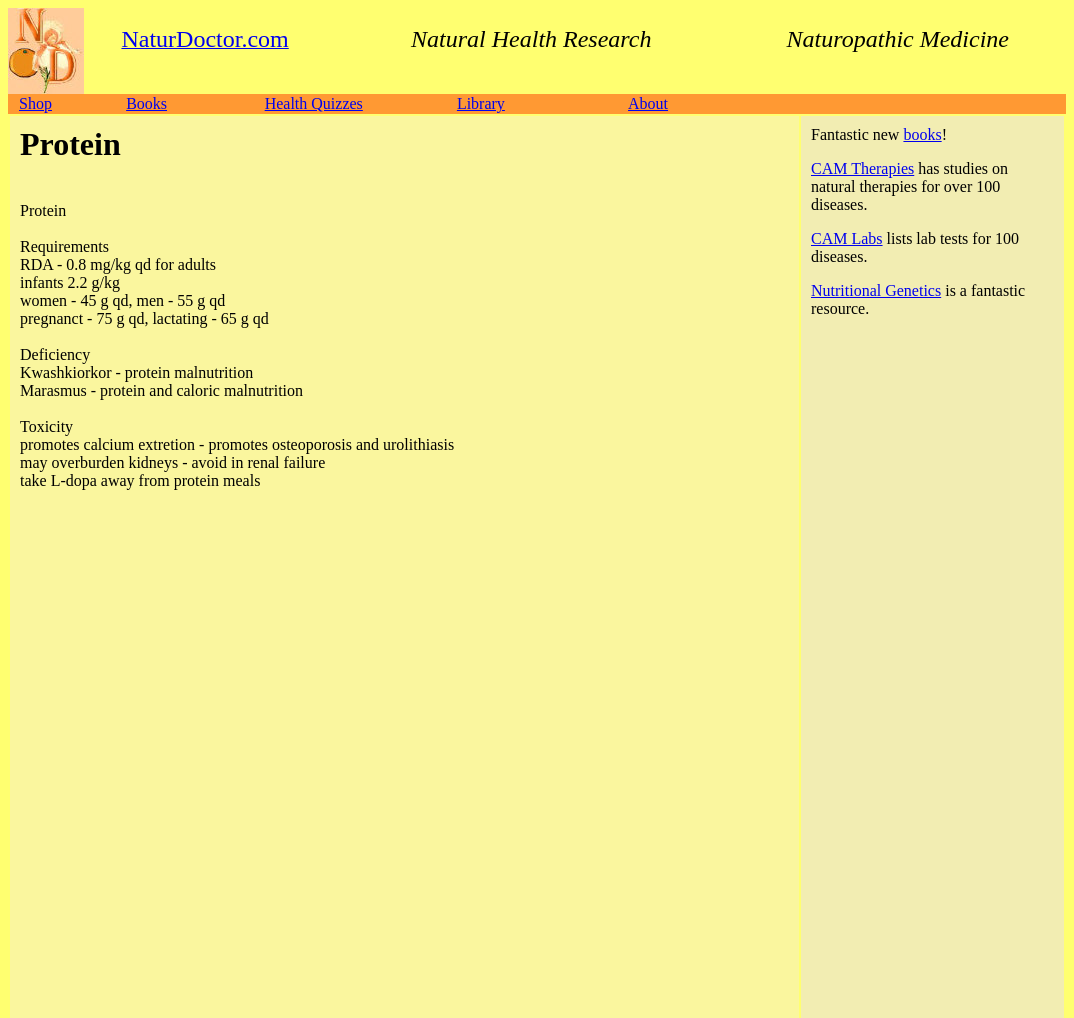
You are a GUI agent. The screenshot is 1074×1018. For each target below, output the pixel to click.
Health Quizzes (314, 103)
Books (146, 103)
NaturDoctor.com (104, 852)
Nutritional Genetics (876, 290)
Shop (35, 103)
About (648, 103)
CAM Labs (847, 238)
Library (481, 103)
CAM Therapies (862, 168)
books (922, 134)
